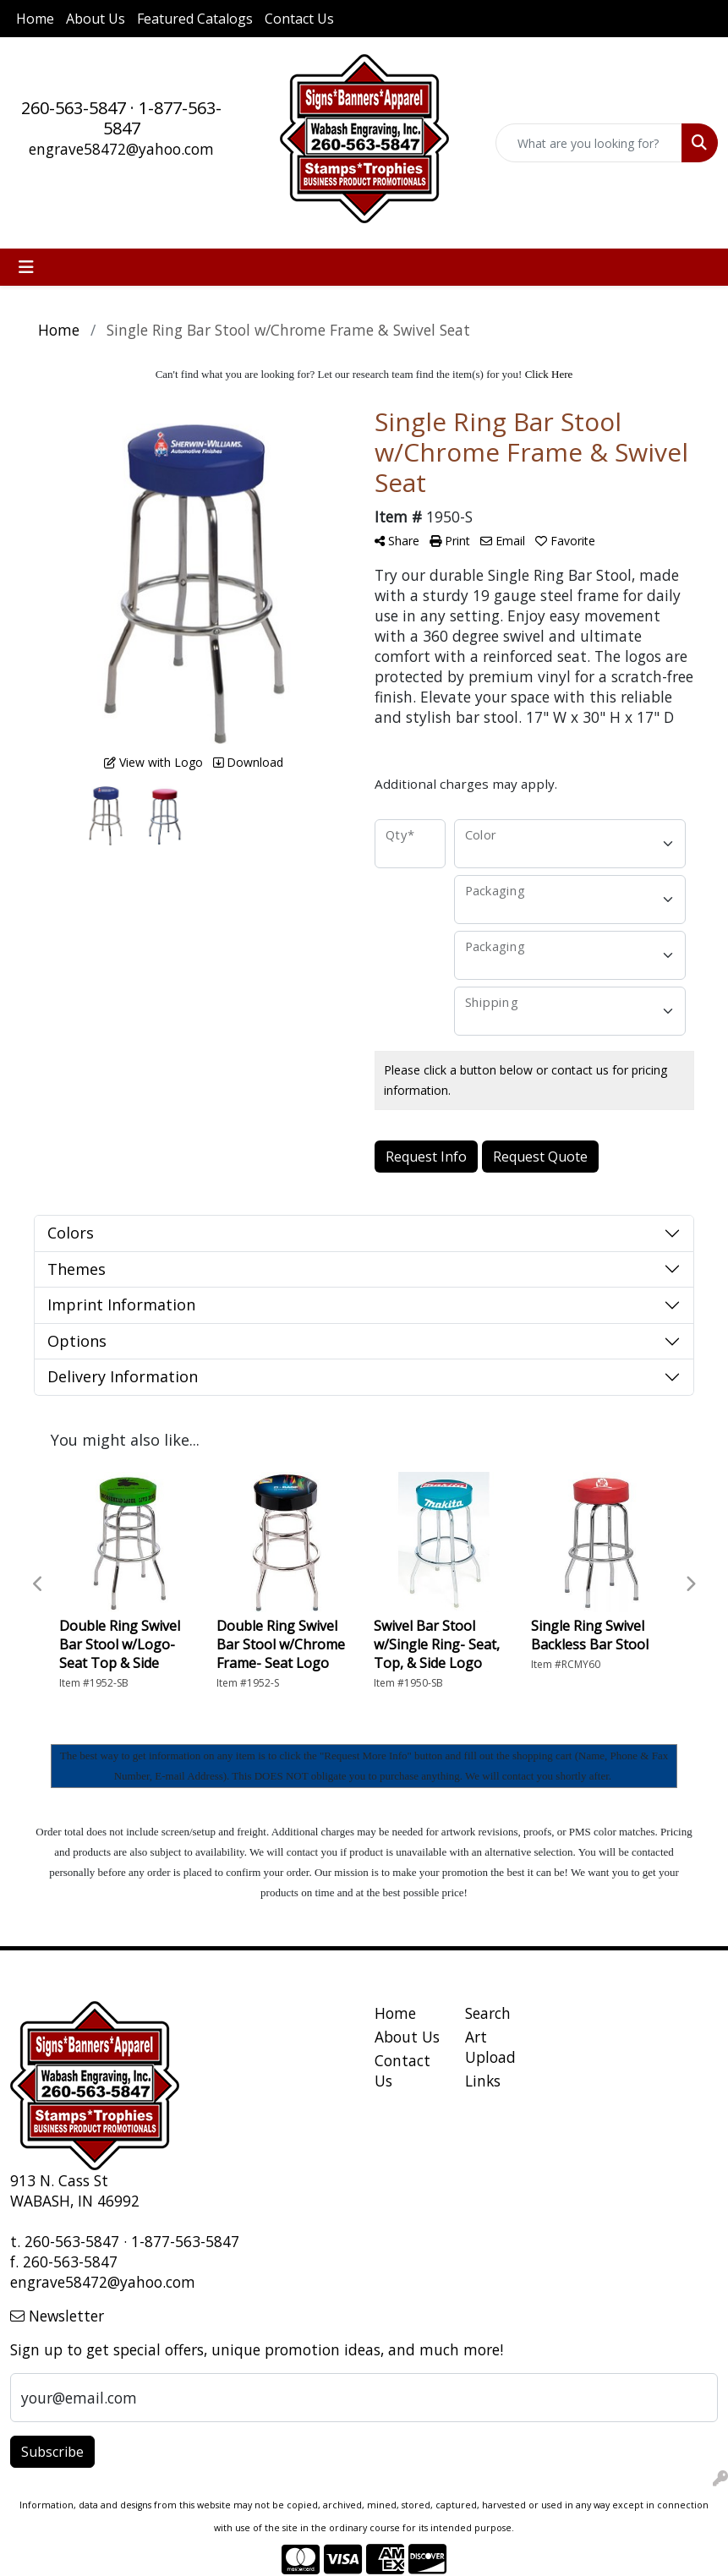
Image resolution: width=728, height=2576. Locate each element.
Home (35, 18)
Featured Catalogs (195, 18)
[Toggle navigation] (26, 267)
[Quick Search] (588, 142)
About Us (95, 18)
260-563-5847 (73, 107)
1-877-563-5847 (162, 117)
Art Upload (490, 2046)
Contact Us (299, 18)
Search (488, 2013)
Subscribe (52, 2451)
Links (483, 2080)
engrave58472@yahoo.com (121, 149)
